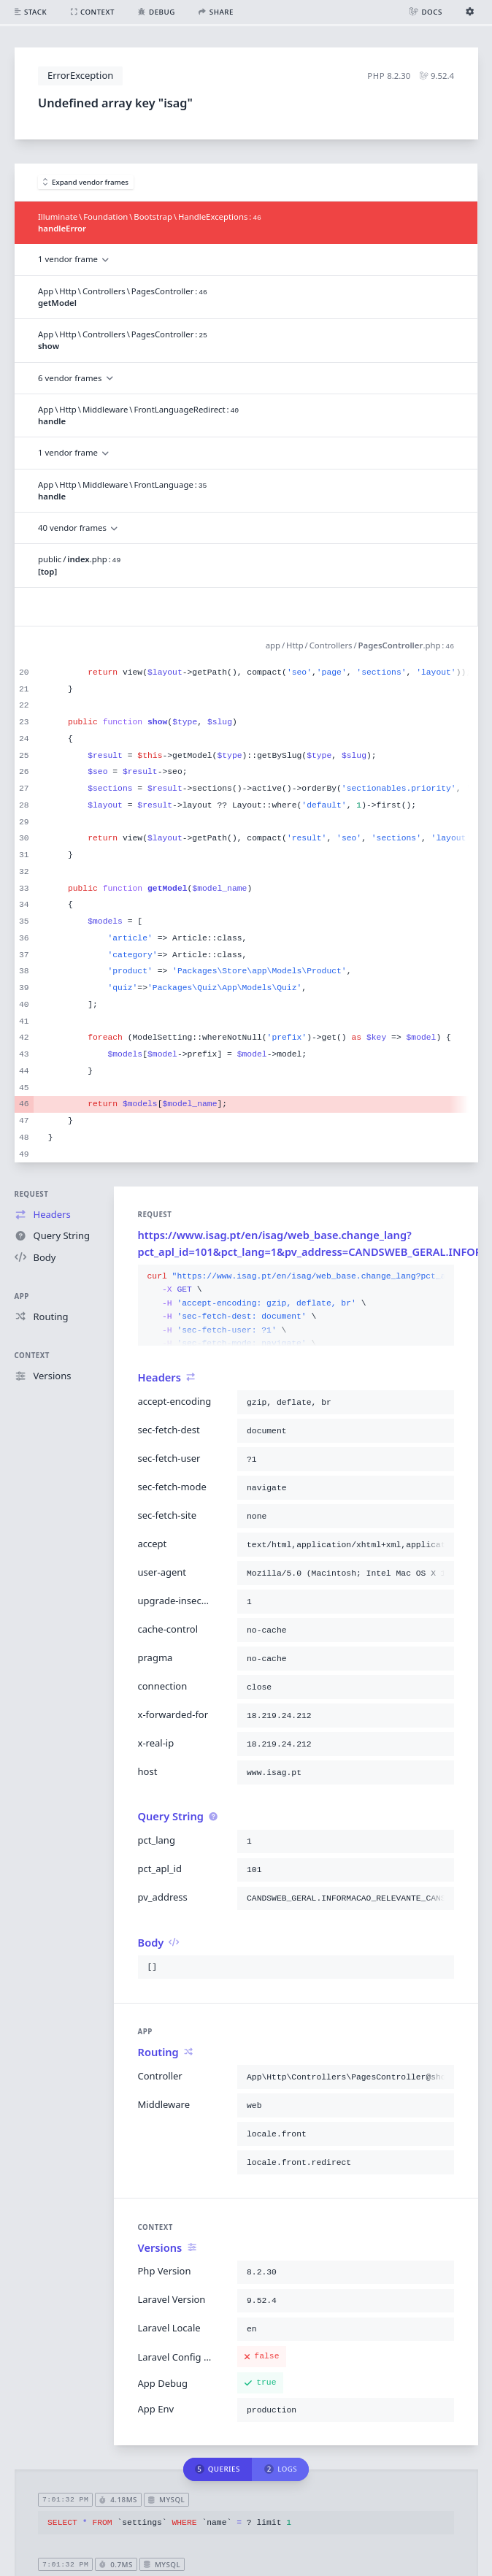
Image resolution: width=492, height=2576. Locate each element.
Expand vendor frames (86, 182)
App (22, 1296)
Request (32, 1194)
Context (32, 1355)
